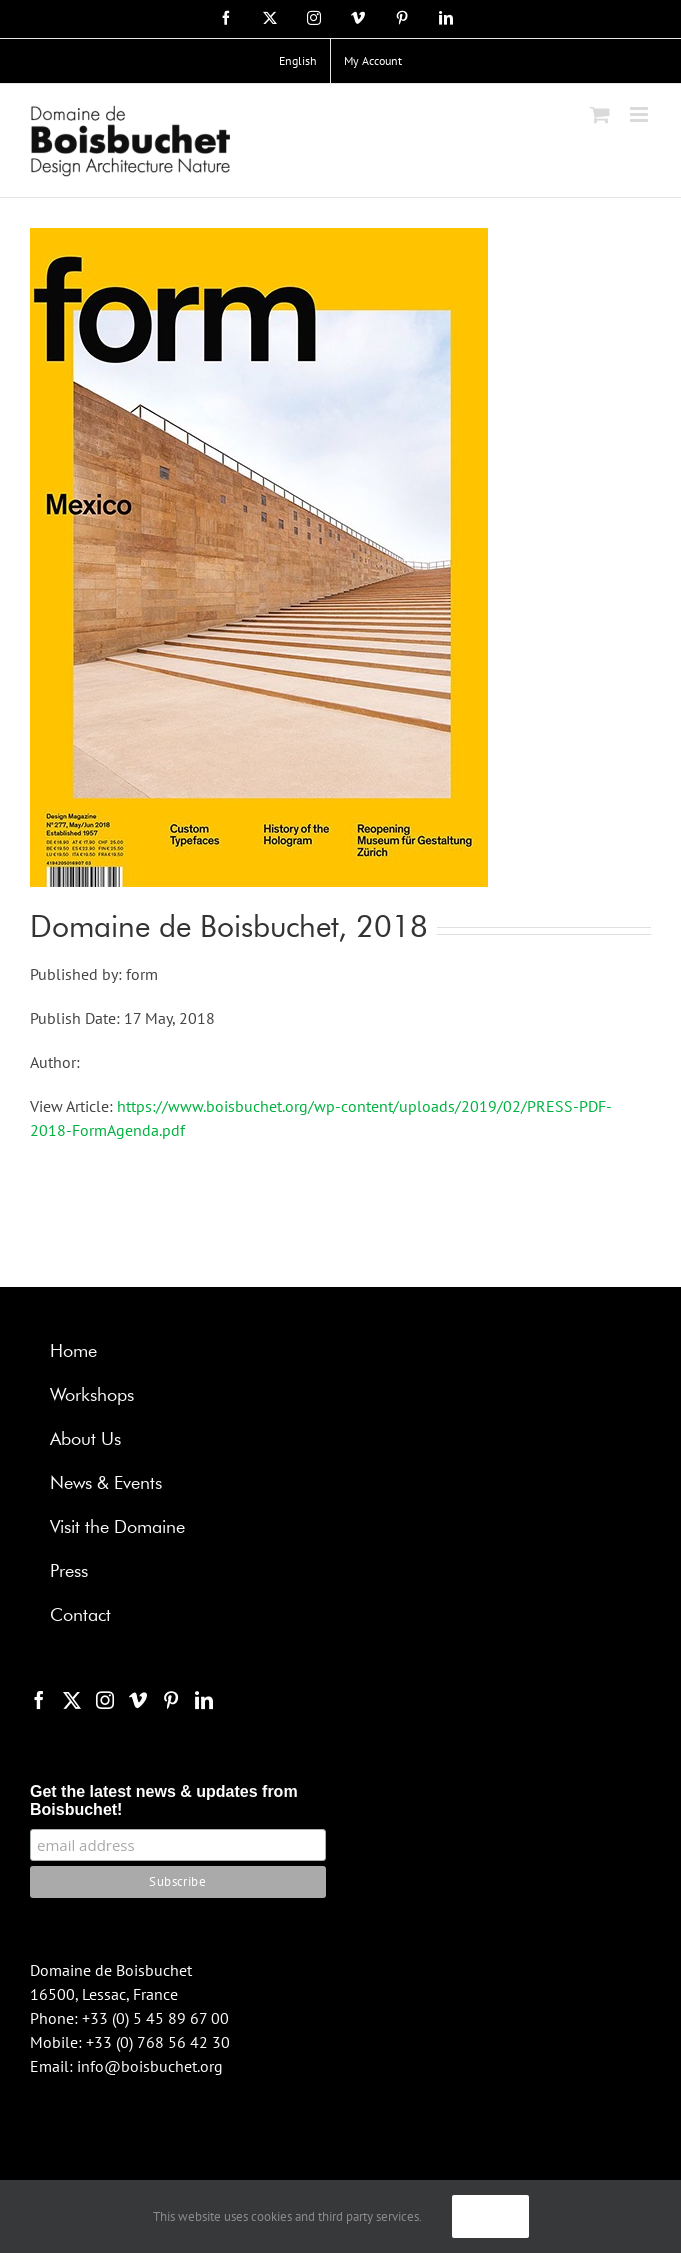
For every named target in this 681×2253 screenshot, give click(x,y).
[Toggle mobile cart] (600, 114)
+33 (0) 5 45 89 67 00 (155, 2018)
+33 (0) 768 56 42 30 (158, 2042)
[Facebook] (39, 1700)
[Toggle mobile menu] (640, 114)
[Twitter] (72, 1700)
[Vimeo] (138, 1700)
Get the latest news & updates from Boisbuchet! (164, 1800)
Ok (490, 2216)
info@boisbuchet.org (150, 2066)
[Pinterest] (171, 1700)
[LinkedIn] (204, 1700)
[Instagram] (105, 1700)
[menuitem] (298, 61)
